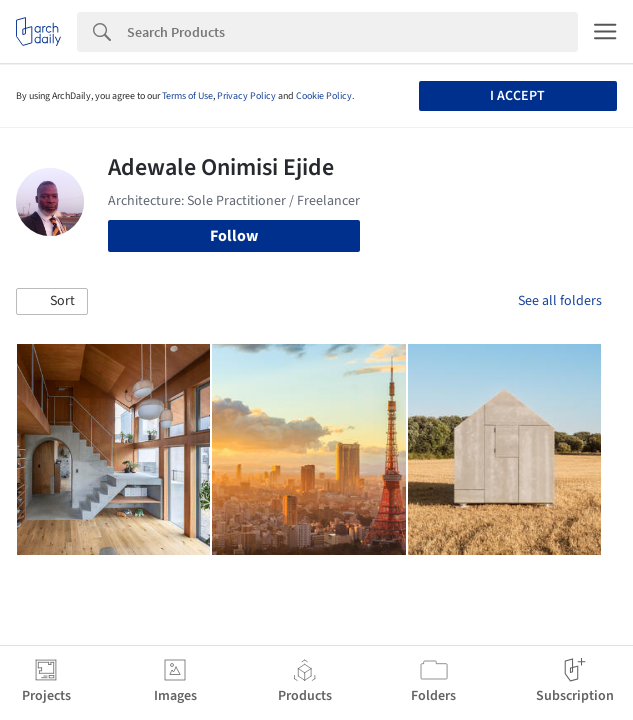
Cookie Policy (324, 96)
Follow (234, 236)
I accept (517, 96)
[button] (52, 302)
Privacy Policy (246, 96)
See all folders (560, 301)
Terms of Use (187, 96)
